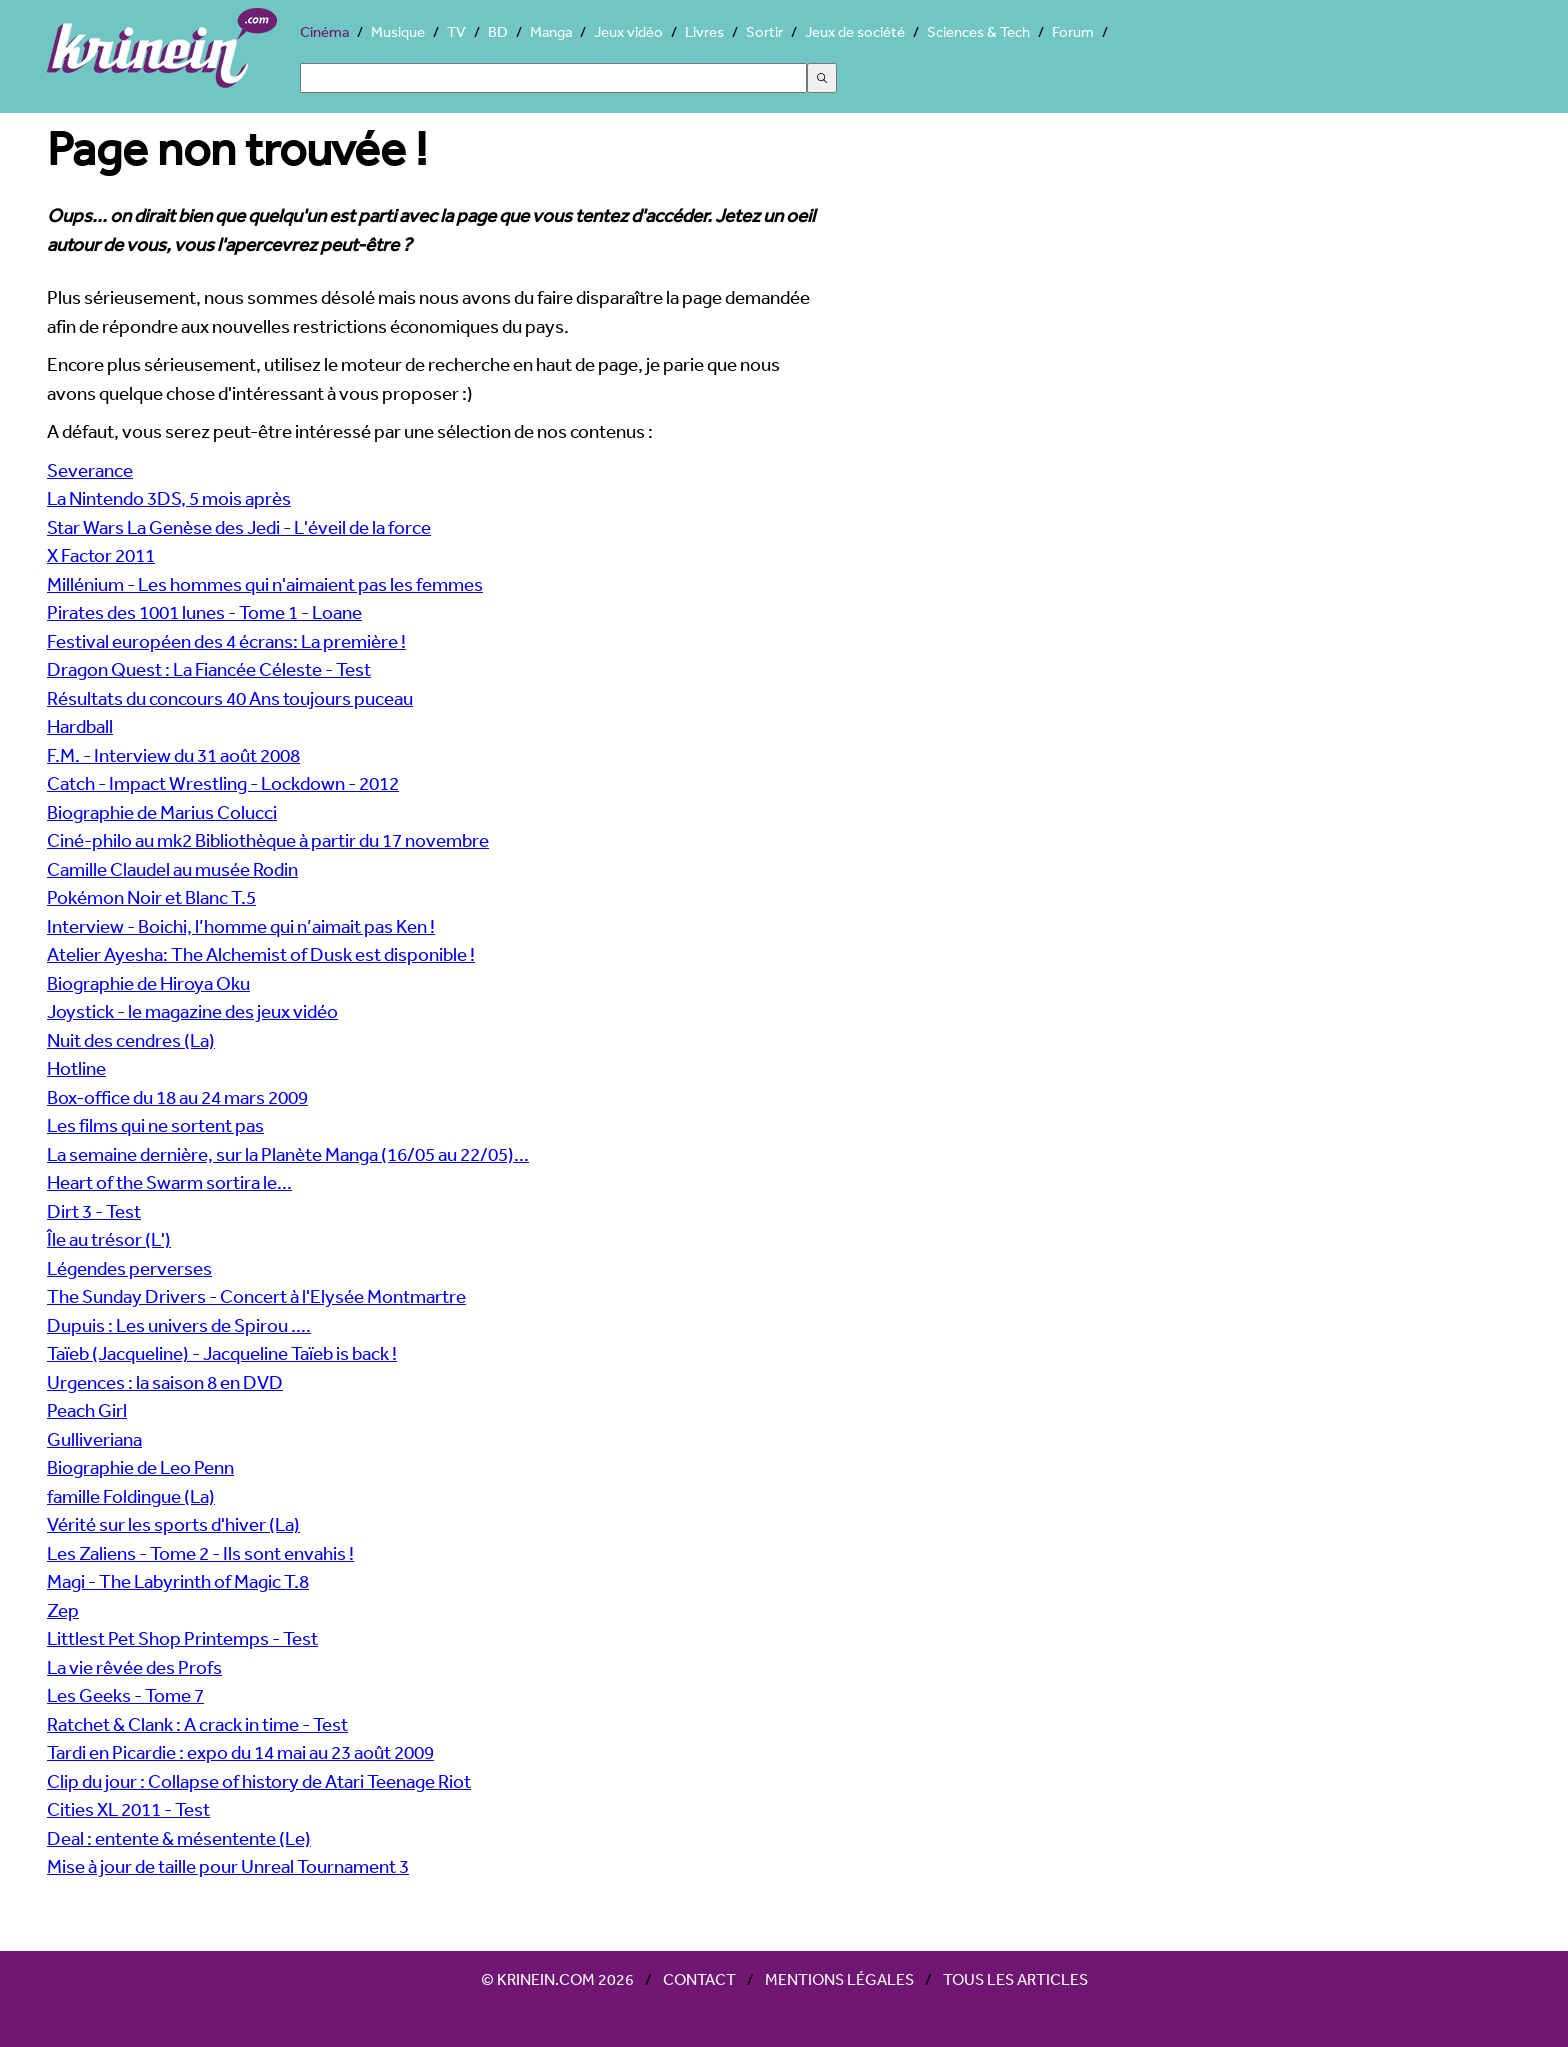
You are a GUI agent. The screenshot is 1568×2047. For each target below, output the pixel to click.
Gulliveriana (94, 1439)
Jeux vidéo (628, 31)
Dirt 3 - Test (94, 1211)
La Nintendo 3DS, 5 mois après (169, 498)
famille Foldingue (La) (131, 1496)
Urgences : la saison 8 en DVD (165, 1382)
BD (498, 31)
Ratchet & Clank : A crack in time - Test (197, 1724)
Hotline (76, 1068)
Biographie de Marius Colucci (162, 812)
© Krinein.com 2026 (557, 1979)
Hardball (80, 726)
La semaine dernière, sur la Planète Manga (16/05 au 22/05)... (288, 1154)
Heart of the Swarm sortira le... (169, 1182)
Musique (398, 31)
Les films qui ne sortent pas (155, 1125)
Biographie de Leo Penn (140, 1467)
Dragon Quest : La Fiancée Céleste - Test (209, 669)
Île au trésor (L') (109, 1239)
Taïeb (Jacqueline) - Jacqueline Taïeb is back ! (222, 1353)
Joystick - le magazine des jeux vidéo (192, 1011)
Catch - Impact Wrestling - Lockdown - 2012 (223, 783)
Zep (63, 1610)
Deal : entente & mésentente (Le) (179, 1838)
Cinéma (324, 31)
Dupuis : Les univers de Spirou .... (179, 1325)
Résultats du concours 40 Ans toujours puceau (230, 698)
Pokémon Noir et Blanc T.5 (151, 897)
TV (456, 31)
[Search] (553, 78)
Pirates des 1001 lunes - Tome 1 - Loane (204, 612)
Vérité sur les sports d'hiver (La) (173, 1524)
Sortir (764, 31)
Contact (699, 1979)
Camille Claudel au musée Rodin (172, 869)
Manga (551, 31)
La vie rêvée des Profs (134, 1667)
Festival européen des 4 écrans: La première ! (226, 641)
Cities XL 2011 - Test (128, 1809)
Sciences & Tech (978, 31)
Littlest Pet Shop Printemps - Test (182, 1638)
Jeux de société (855, 31)
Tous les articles (1015, 1979)
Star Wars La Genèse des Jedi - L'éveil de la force (239, 527)
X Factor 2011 (101, 555)
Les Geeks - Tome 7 (125, 1695)
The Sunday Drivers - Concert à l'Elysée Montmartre (256, 1296)
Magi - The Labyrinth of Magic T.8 (178, 1581)
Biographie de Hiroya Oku (148, 983)
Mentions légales (839, 1979)
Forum (1073, 31)
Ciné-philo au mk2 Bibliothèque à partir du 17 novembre (268, 840)
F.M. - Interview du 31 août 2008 (173, 755)
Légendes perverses (129, 1268)
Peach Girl (87, 1410)
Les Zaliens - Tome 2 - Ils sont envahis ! (200, 1553)
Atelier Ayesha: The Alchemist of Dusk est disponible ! (261, 954)
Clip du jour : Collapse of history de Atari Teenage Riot (259, 1781)
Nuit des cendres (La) (131, 1040)
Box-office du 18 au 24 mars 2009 (177, 1097)
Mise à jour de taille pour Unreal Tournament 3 (228, 1866)
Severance (90, 470)
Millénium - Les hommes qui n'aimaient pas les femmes (265, 584)
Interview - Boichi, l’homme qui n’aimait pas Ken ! (241, 926)
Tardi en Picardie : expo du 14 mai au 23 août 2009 (240, 1752)
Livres (704, 31)
